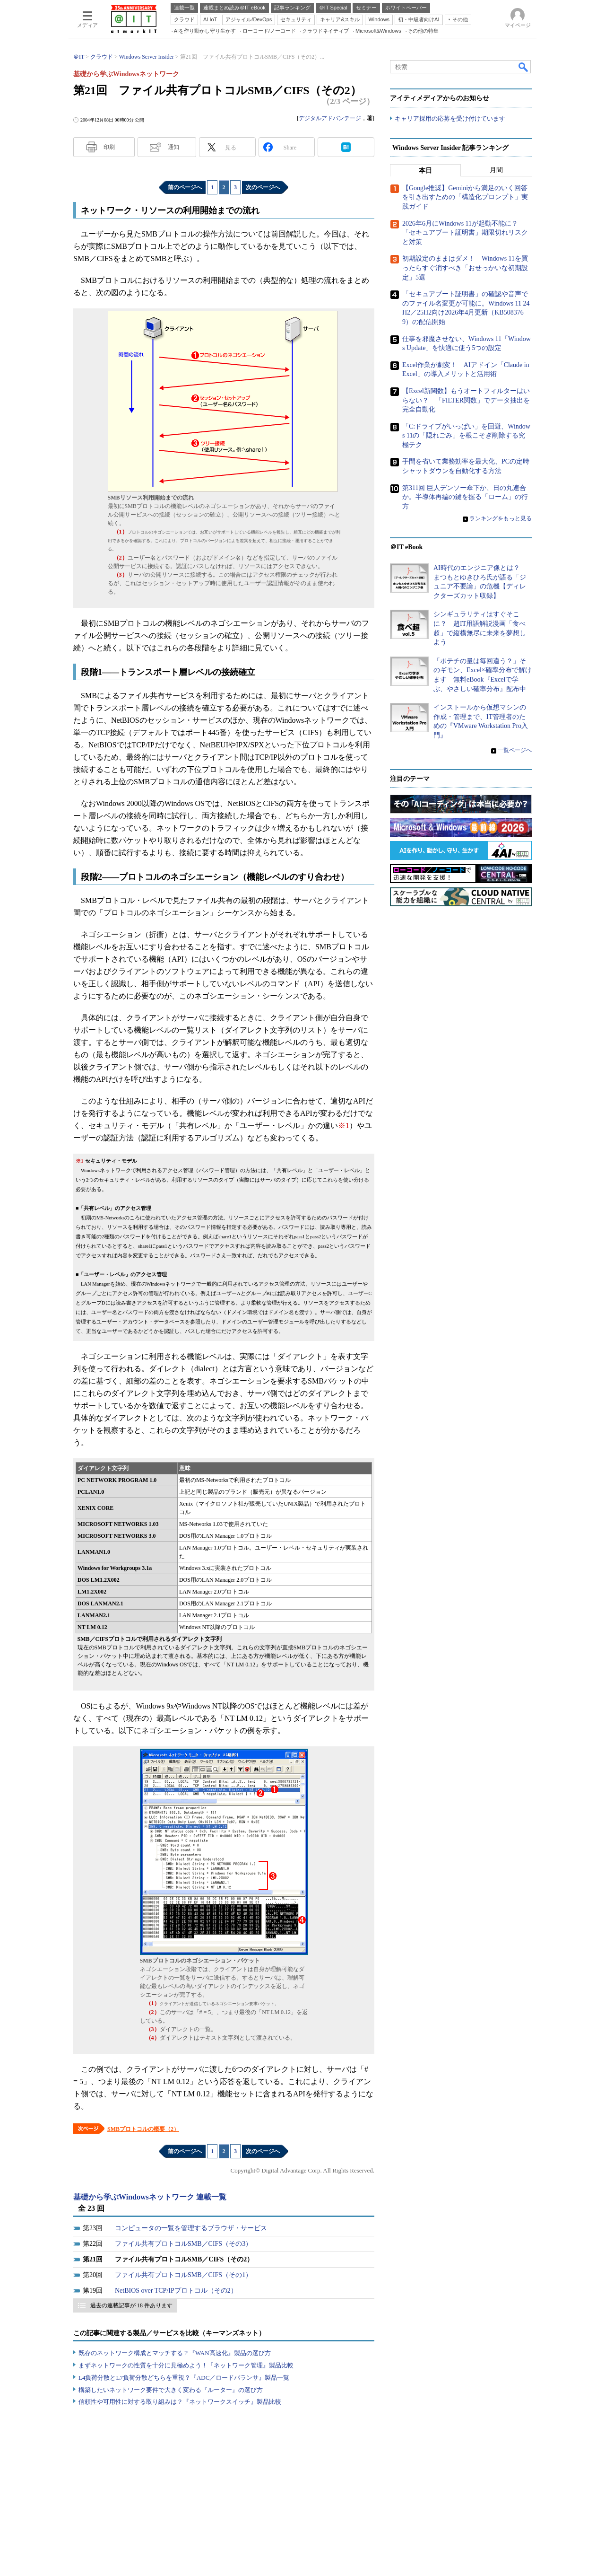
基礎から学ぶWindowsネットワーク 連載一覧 (149, 2197)
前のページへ (185, 187)
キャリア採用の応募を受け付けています (450, 118)
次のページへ (263, 187)
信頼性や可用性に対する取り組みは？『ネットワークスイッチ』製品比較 (179, 2401)
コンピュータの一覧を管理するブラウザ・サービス (191, 2228)
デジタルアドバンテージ (330, 118)
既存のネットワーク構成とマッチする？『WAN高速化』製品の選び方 (174, 2353)
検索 (524, 66)
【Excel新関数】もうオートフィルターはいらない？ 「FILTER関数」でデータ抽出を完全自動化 (466, 400)
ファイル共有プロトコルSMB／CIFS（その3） (183, 2243)
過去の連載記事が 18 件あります (131, 2305)
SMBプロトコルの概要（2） (143, 2129)
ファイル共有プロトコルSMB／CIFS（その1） (183, 2274)
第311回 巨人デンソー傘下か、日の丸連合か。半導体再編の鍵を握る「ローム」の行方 (465, 497)
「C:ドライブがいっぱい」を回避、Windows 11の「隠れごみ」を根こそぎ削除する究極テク (466, 435)
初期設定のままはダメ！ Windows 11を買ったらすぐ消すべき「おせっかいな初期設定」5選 (465, 267)
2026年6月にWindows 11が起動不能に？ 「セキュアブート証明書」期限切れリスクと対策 (465, 232)
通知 (173, 147)
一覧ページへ (515, 749)
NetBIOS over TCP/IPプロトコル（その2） (176, 2290)
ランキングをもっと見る (500, 518)
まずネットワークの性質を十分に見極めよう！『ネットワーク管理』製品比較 (186, 2365)
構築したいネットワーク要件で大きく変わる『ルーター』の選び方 (170, 2389)
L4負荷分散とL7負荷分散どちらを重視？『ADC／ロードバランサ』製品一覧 (183, 2377)
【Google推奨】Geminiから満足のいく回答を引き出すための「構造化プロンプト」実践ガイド (465, 197)
